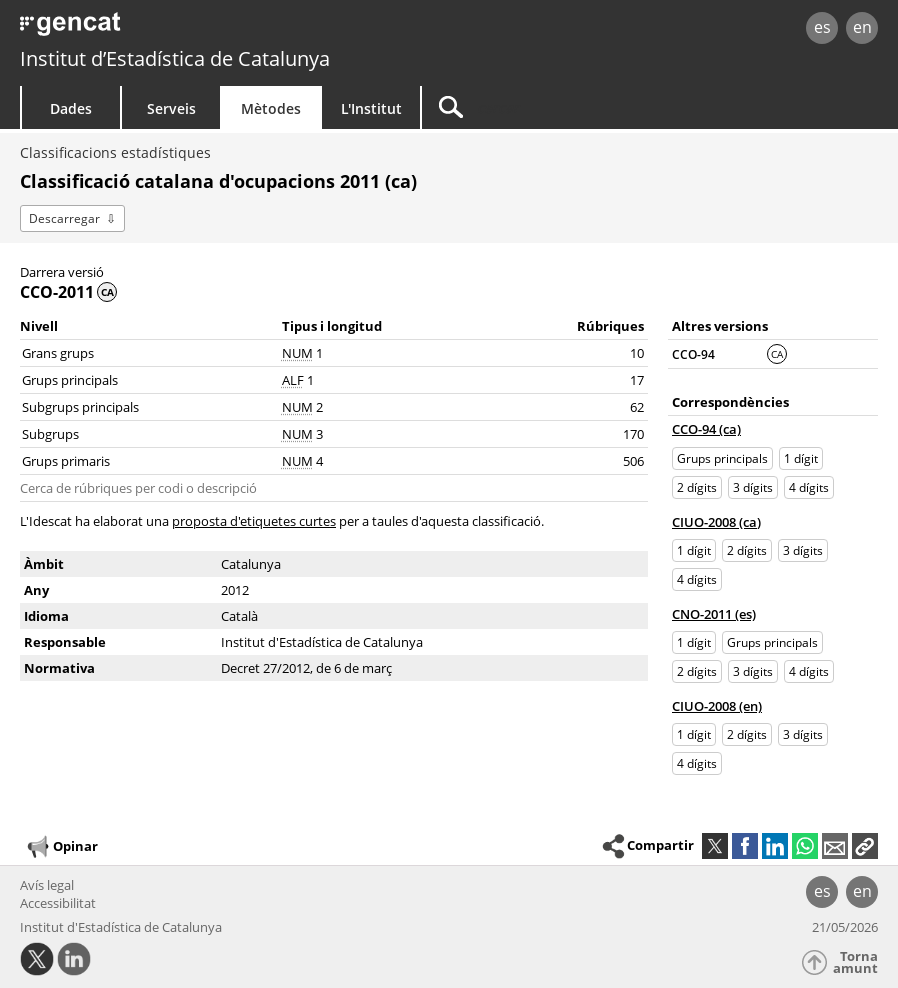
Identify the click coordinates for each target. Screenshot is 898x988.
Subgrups (50, 434)
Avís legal (47, 885)
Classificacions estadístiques (115, 152)
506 (633, 461)
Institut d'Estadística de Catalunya (121, 927)
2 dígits (697, 487)
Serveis (171, 108)
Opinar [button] (61, 847)
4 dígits (809, 487)
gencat (191, 29)
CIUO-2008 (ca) (716, 522)
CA (777, 354)
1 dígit (801, 458)
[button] (865, 846)
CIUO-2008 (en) (717, 706)
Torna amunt (855, 962)
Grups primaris (66, 461)
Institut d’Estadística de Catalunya (175, 58)
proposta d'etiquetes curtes (254, 521)
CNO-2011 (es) (714, 614)
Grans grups (58, 353)
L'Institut (371, 108)
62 (637, 407)
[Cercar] (547, 107)
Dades (71, 108)
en (862, 27)
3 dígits (753, 487)
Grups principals (70, 380)
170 (633, 434)
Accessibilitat (58, 903)
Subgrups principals (80, 407)
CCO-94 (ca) (706, 429)
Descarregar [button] (64, 218)
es (822, 27)
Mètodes (271, 108)
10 (637, 353)
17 (637, 380)
